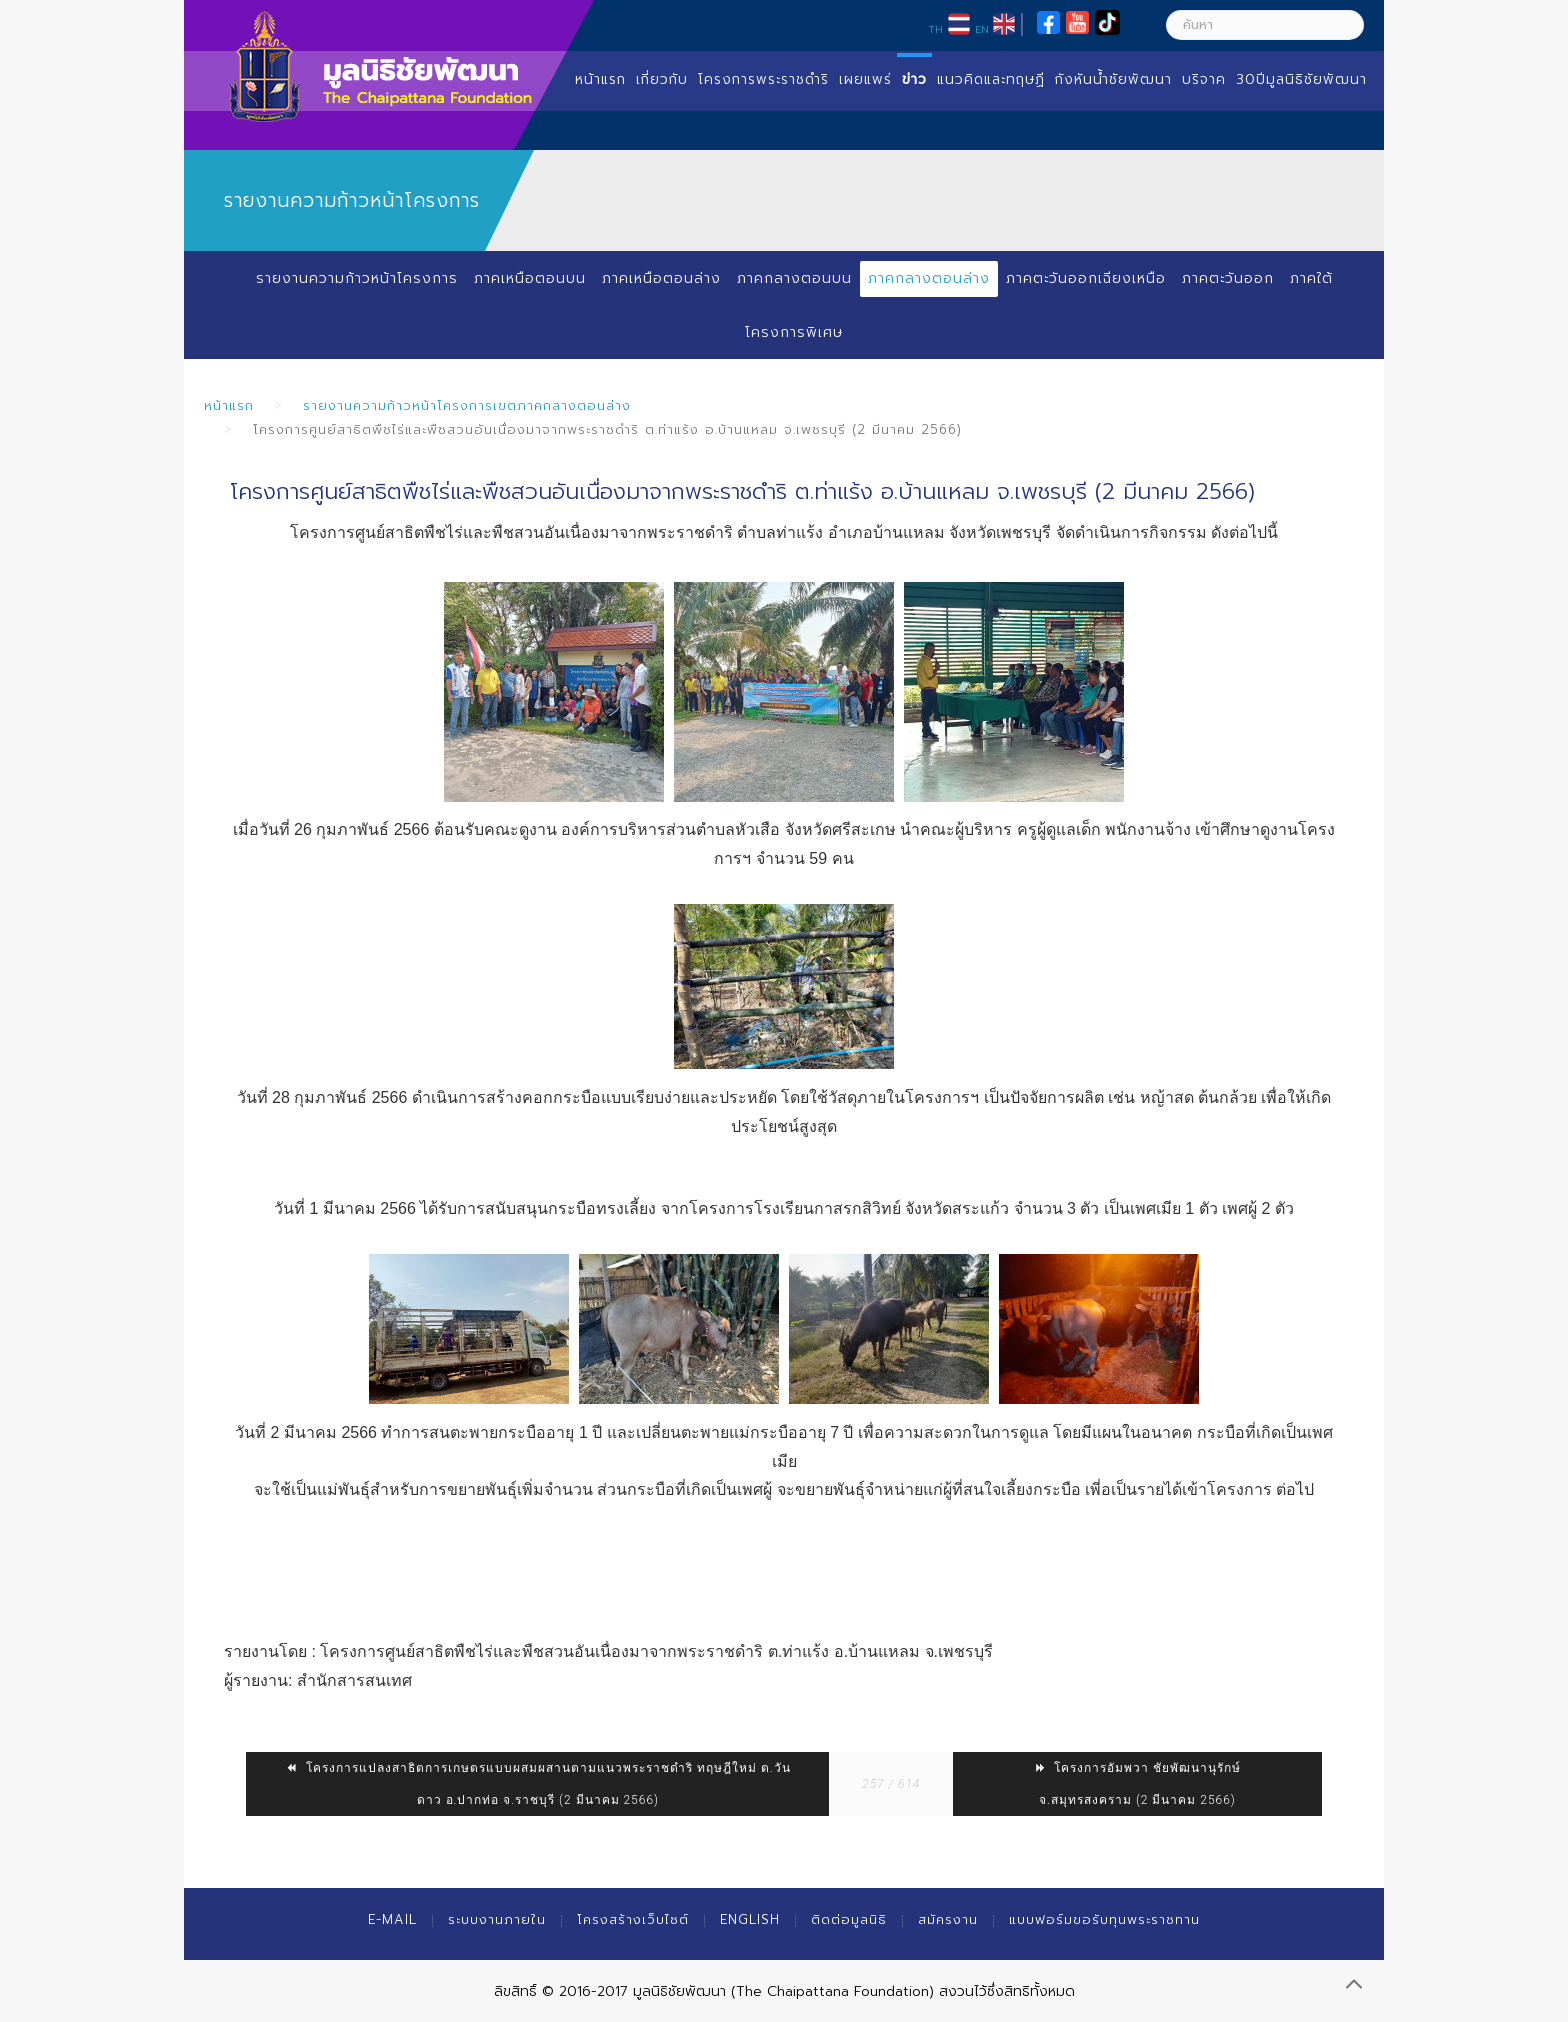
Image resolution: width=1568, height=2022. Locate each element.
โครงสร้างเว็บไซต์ (633, 1919)
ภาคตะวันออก (1228, 278)
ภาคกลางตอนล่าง (928, 278)
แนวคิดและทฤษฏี (991, 79)
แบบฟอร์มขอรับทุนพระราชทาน (1104, 1919)
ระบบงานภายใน (497, 1919)
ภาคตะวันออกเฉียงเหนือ (1085, 278)
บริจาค (1204, 79)
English (750, 1919)
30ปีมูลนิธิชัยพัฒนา (1301, 79)
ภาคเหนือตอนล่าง (660, 278)
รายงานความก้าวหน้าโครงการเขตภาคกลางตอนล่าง (467, 405)
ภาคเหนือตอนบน (529, 278)
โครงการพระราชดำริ (763, 79)
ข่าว (914, 79)
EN (982, 29)
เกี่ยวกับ (662, 79)
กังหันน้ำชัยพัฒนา (1113, 79)
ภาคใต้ (1312, 278)
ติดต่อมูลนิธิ (849, 1919)
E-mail (392, 1919)
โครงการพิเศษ (794, 332)
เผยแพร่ (865, 79)
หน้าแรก (600, 79)
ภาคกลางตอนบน (793, 278)
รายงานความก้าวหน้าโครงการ (356, 278)
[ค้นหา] (1265, 25)
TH (935, 29)
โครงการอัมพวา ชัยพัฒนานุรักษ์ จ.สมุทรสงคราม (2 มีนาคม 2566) (1138, 1784)
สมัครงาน (948, 1919)
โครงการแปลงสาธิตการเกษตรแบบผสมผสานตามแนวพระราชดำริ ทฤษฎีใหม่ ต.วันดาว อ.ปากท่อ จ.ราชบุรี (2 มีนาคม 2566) (538, 1784)
